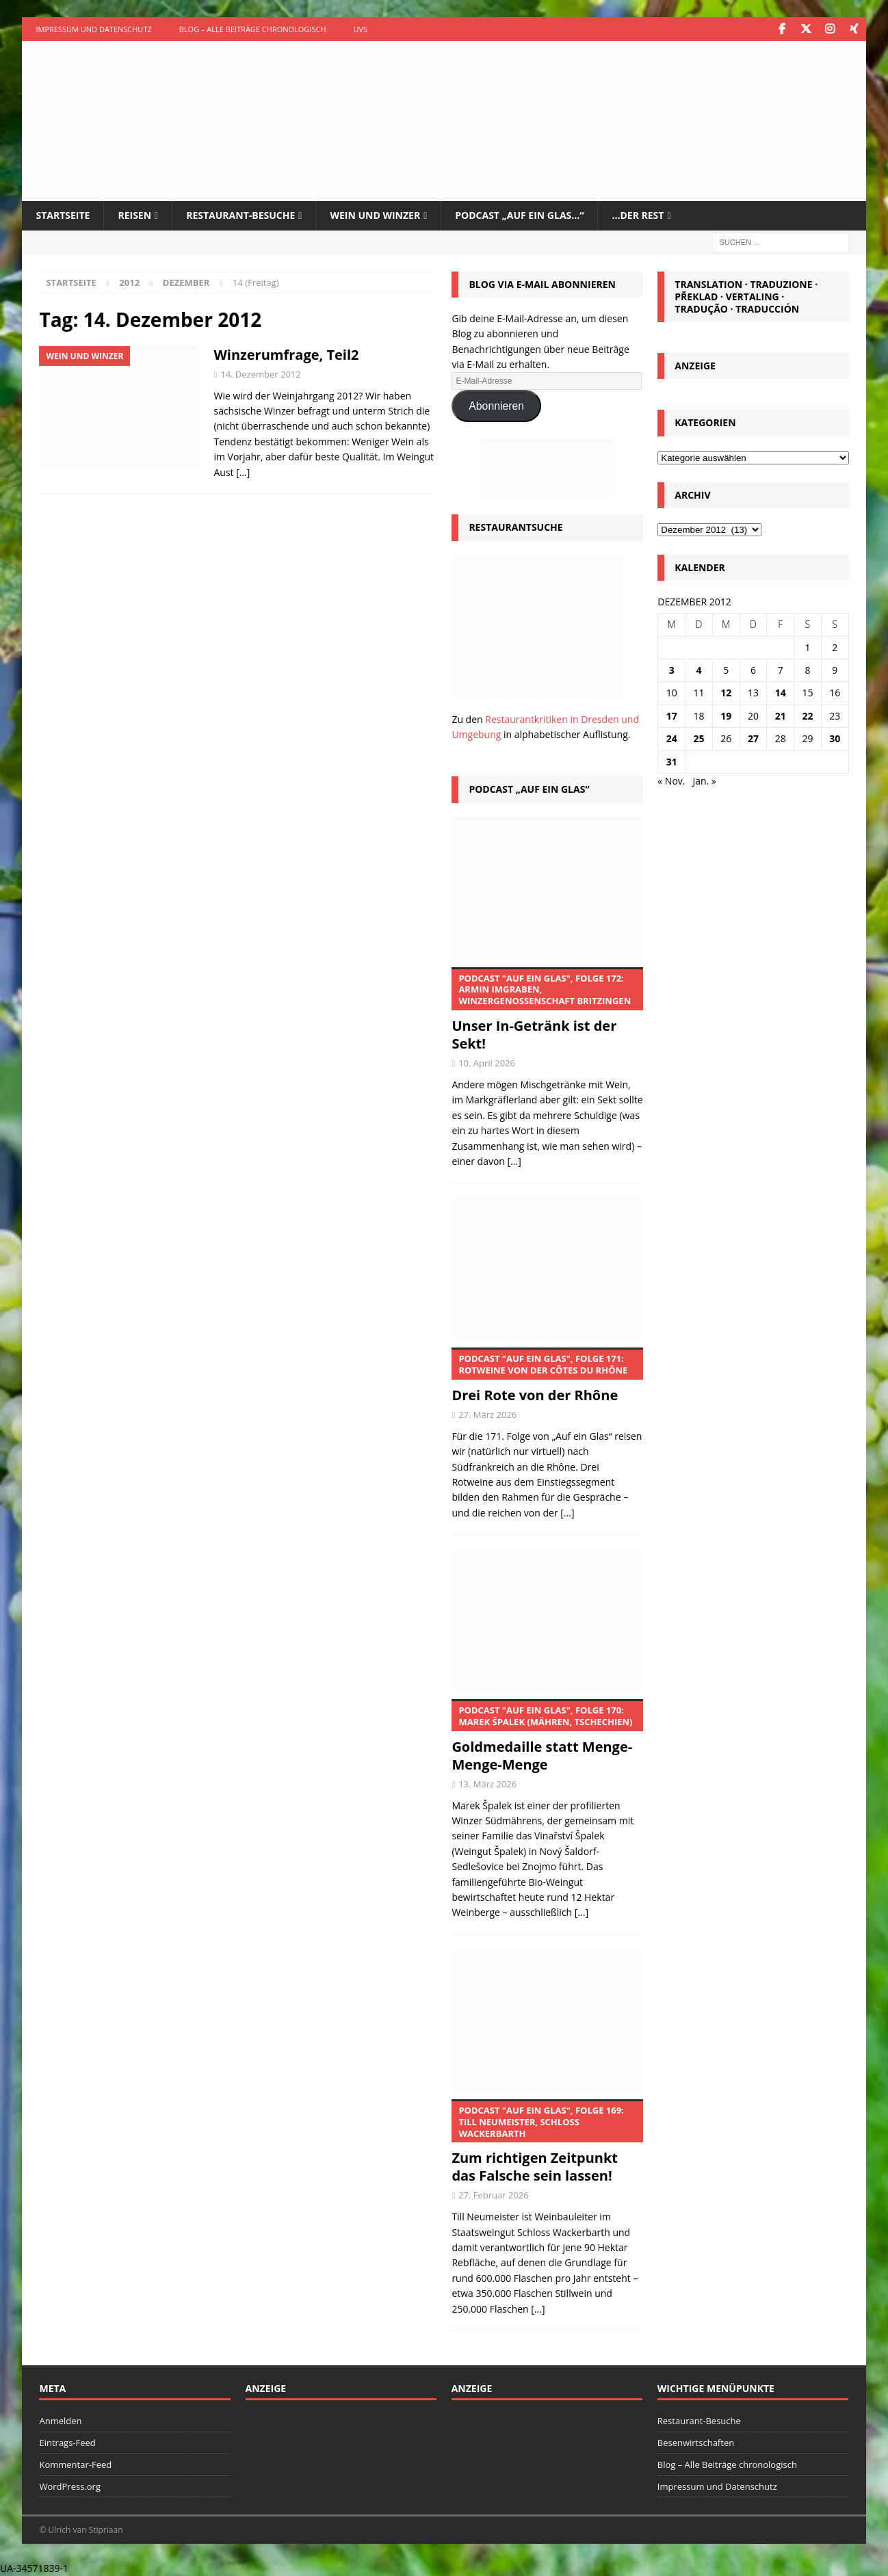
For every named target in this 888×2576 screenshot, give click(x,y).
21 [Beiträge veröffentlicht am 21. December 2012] (780, 715)
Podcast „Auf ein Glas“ (529, 789)
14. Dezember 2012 (260, 374)
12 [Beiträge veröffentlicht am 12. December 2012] (725, 692)
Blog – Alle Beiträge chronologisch (252, 29)
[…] (243, 472)
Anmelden (60, 2421)
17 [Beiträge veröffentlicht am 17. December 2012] (671, 715)
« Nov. (671, 780)
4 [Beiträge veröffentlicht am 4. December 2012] (698, 669)
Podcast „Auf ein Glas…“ (519, 215)
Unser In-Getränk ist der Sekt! (547, 1010)
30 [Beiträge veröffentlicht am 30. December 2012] (834, 738)
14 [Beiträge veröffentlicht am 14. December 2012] (780, 692)
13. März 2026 (487, 1784)
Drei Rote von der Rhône (547, 1376)
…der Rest (638, 215)
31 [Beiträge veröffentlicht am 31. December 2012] (671, 761)
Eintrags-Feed (67, 2442)
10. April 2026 (486, 1063)
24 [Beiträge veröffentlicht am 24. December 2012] (671, 738)
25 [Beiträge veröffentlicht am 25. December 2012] (698, 738)
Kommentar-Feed (75, 2464)
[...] (514, 1161)
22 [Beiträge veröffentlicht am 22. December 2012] (807, 715)
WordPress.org (70, 2486)
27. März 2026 (487, 1414)
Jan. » (704, 780)
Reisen (134, 215)
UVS (361, 29)
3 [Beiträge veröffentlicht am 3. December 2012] (672, 669)
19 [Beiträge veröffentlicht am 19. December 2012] (725, 715)
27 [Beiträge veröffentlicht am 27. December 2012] (753, 738)
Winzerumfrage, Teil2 (285, 354)
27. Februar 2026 (493, 2195)
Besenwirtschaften (695, 2442)
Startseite (63, 215)
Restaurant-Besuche (240, 215)
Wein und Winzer (375, 215)
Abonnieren (496, 406)
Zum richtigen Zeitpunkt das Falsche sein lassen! (547, 2142)
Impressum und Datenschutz (93, 29)
